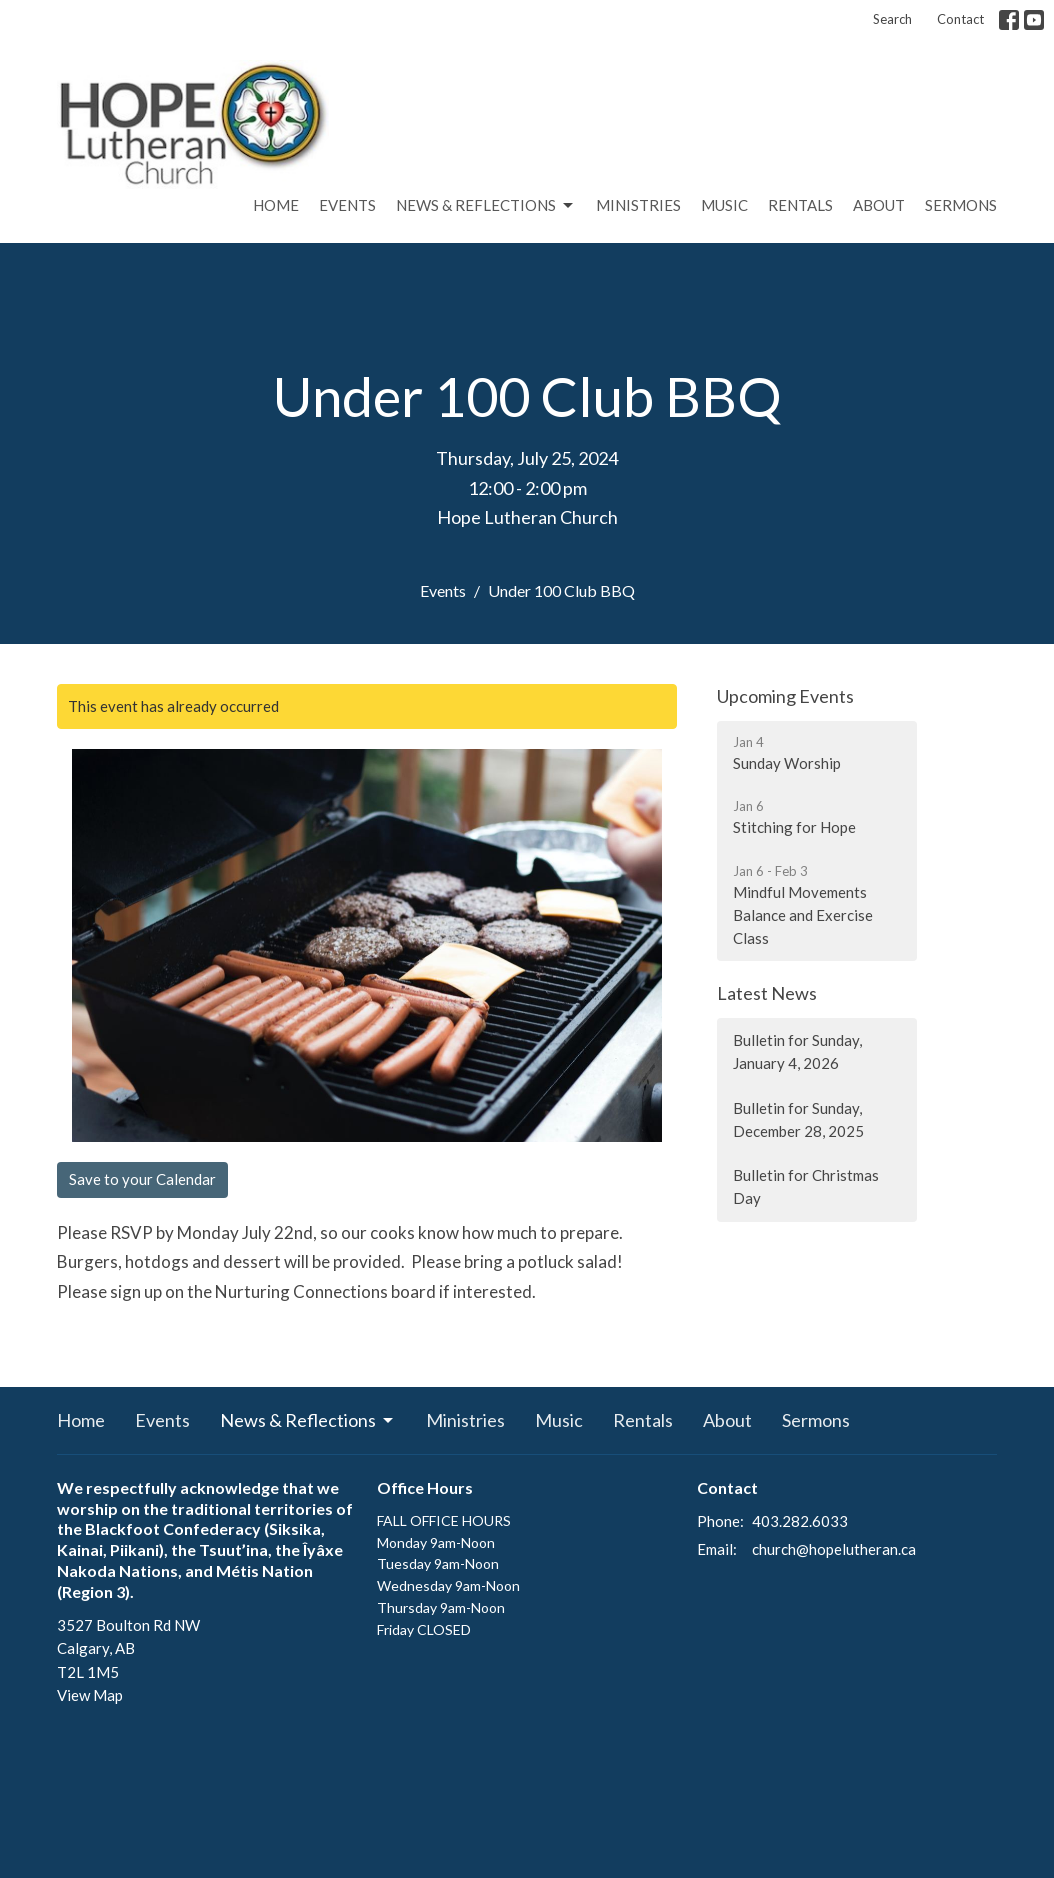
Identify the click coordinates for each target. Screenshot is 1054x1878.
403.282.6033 (800, 1521)
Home (276, 205)
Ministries (638, 205)
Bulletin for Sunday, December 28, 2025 (798, 1119)
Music (724, 205)
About (879, 205)
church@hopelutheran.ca (834, 1549)
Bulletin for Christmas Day (806, 1186)
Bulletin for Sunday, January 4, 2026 (797, 1051)
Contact (960, 19)
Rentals (800, 205)
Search (892, 19)
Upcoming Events (785, 696)
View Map (90, 1695)
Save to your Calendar (142, 1179)
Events (347, 205)
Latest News (767, 993)
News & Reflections (486, 206)
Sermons (961, 205)
